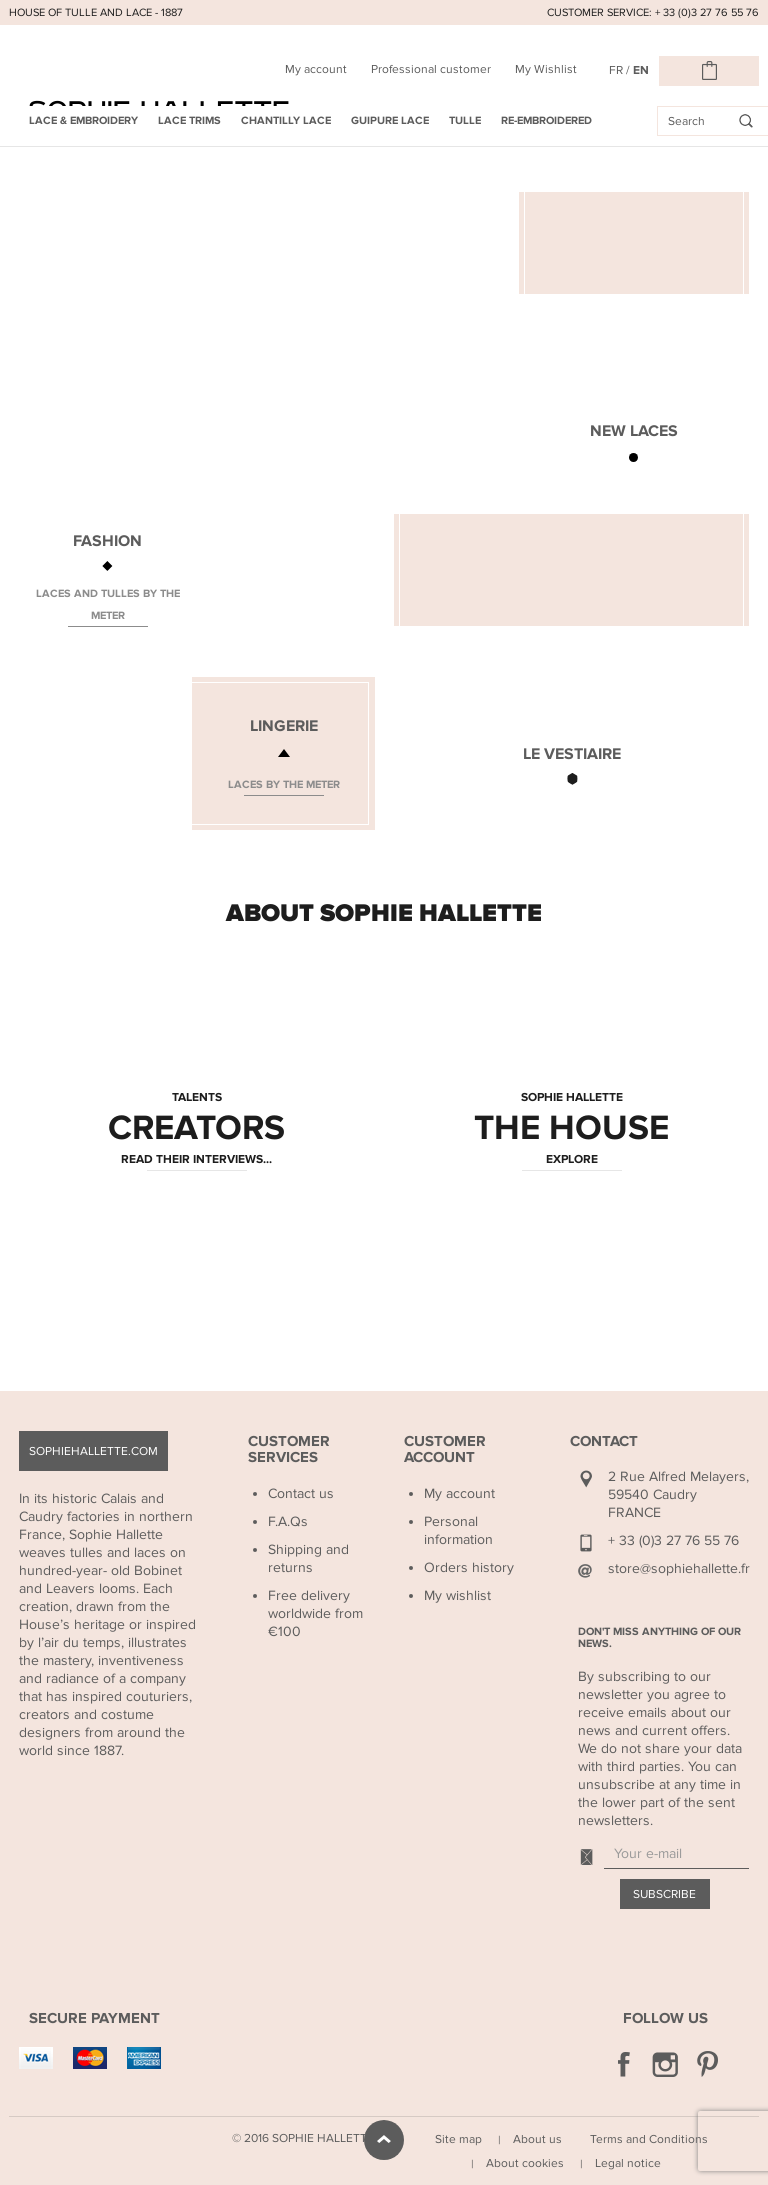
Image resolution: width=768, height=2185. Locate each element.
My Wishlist (546, 69)
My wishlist (457, 1595)
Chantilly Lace (286, 120)
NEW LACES (634, 431)
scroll (384, 2140)
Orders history (469, 1567)
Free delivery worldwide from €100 (315, 1613)
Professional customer (431, 69)
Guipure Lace (390, 120)
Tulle (465, 120)
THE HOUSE (571, 1129)
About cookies (525, 2163)
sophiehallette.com (93, 1451)
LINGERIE (284, 726)
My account (316, 69)
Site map (458, 2139)
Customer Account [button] (445, 1450)
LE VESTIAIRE (572, 754)
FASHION (107, 541)
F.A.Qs (288, 1521)
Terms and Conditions (649, 2139)
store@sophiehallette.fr (679, 1568)
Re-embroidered (546, 120)
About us (537, 2139)
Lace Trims (189, 120)
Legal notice (628, 2163)
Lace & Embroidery (83, 120)
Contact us (301, 1493)
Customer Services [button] (289, 1450)
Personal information (458, 1530)
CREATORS (196, 1129)
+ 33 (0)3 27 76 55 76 (673, 1540)
